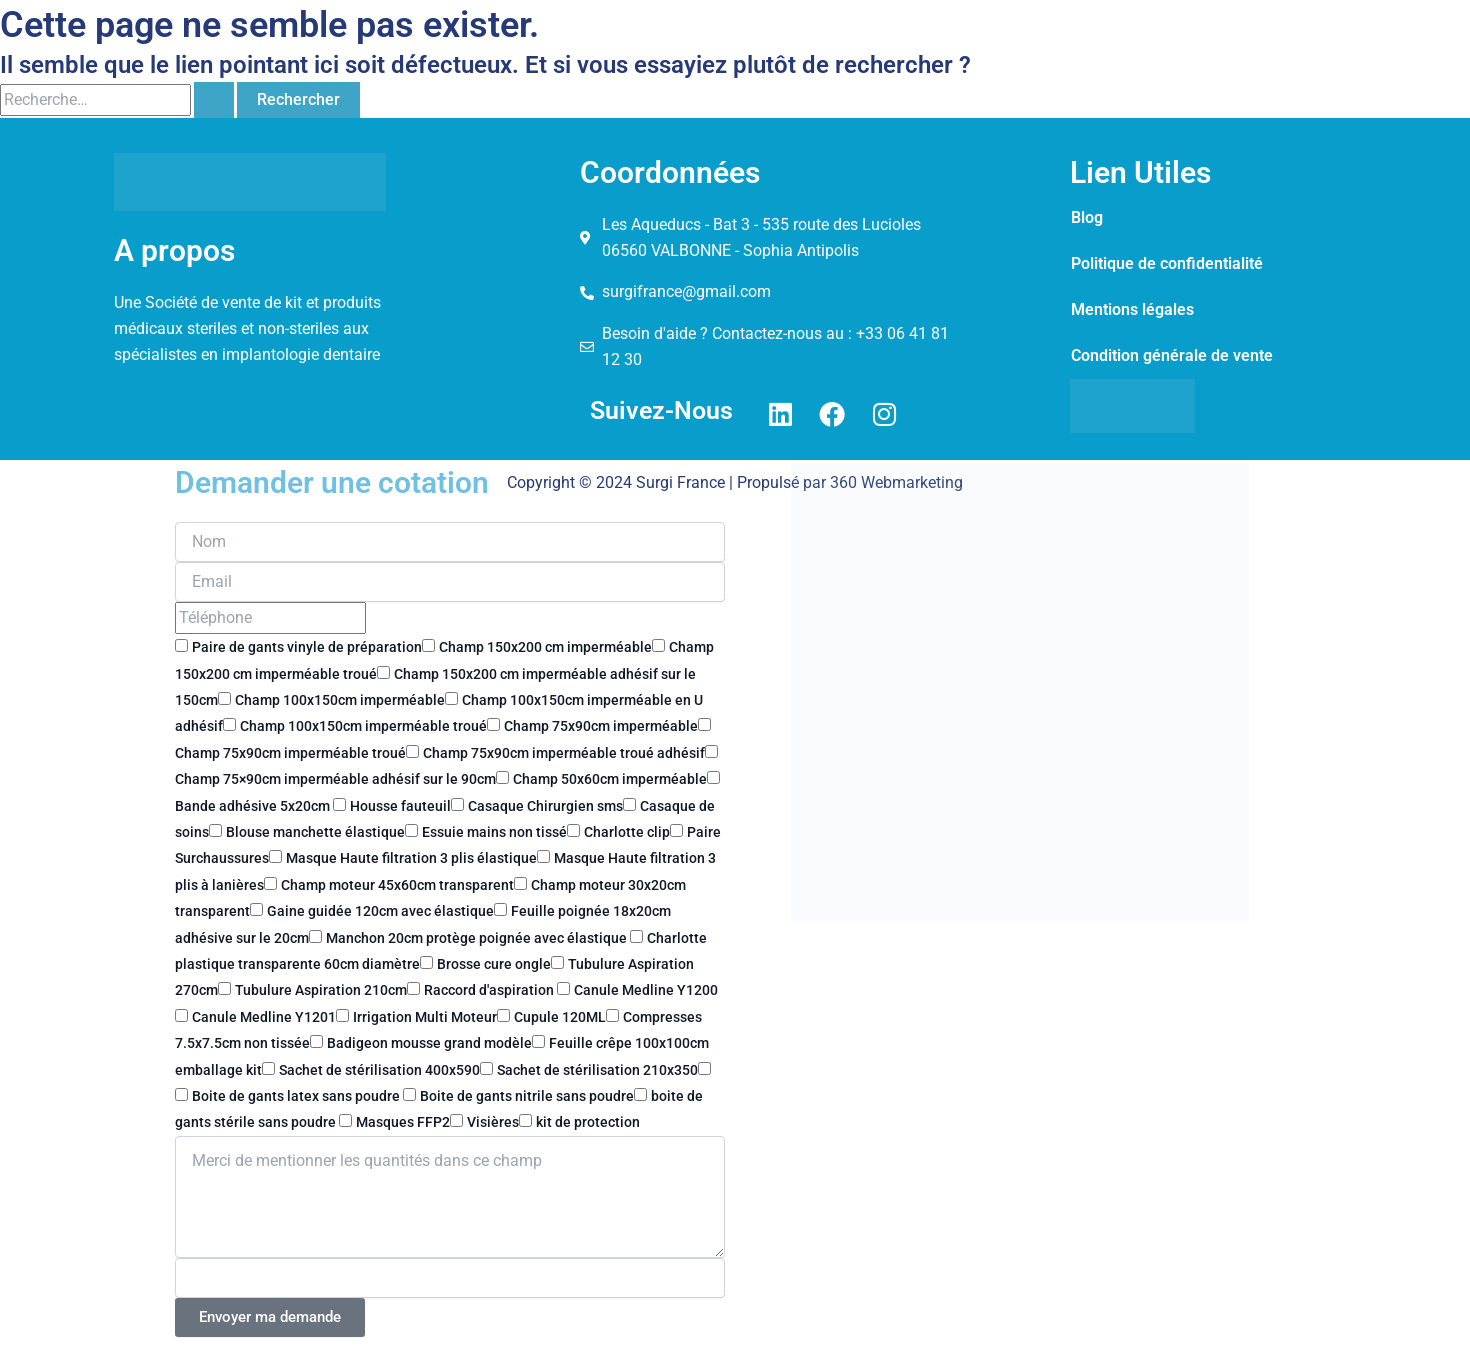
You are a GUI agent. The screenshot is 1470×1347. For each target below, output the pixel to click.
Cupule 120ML (560, 1017)
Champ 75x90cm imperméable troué (290, 753)
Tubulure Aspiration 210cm (321, 990)
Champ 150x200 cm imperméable (545, 647)
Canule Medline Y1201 (264, 1017)
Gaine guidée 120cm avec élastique (380, 911)
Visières (493, 1122)
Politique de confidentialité (1167, 263)
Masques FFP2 (403, 1122)
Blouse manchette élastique (315, 832)
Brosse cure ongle (494, 964)
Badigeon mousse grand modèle (429, 1043)
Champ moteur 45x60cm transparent (397, 885)
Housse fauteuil (400, 806)
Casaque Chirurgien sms (545, 806)
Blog (1087, 217)
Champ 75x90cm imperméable (601, 726)
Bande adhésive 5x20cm (254, 806)
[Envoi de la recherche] (214, 100)
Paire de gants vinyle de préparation (307, 647)
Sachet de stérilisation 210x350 (597, 1070)
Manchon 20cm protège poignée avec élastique (478, 938)
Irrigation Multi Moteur (425, 1017)
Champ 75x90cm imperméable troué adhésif (564, 753)
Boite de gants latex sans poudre (297, 1096)
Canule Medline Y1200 (646, 990)
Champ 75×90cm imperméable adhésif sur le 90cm (335, 779)
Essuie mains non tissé (494, 832)
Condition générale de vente (1172, 355)
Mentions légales (1132, 309)
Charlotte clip (627, 832)
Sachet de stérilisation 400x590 (379, 1070)
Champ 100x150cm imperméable (340, 700)
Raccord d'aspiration (490, 990)
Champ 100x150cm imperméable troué (363, 726)
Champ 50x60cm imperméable (610, 779)
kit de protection (588, 1122)
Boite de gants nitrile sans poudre (527, 1096)
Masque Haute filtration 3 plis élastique (411, 858)
